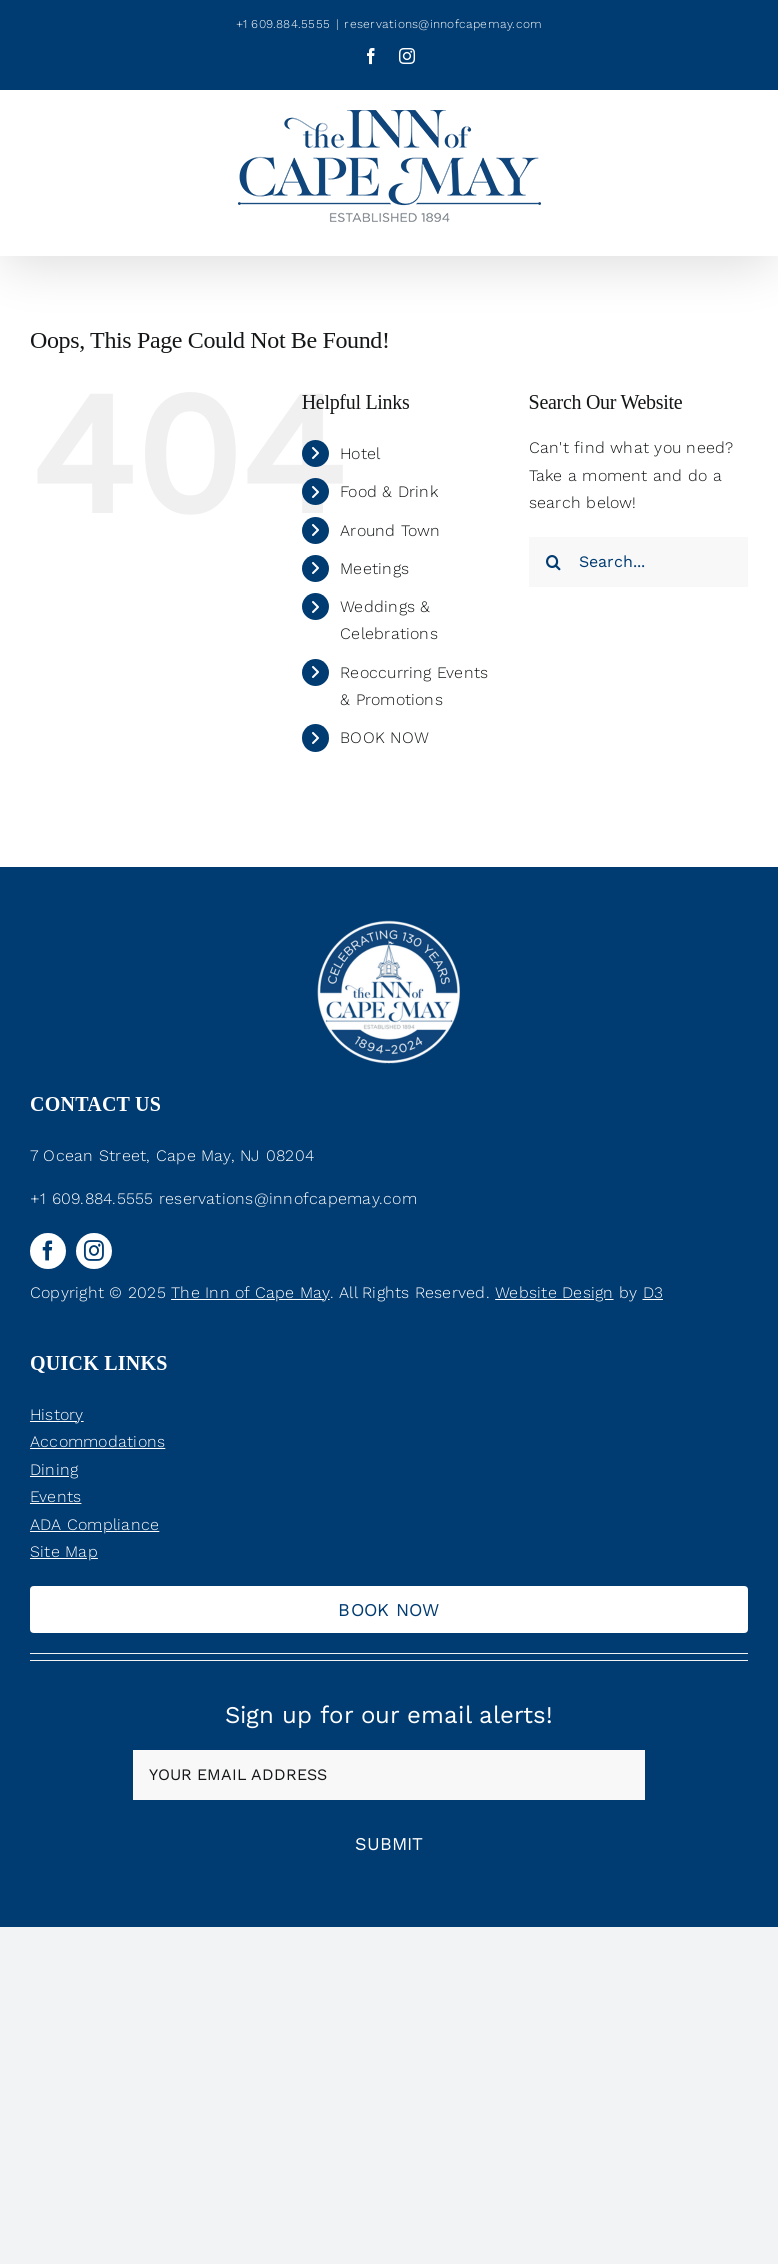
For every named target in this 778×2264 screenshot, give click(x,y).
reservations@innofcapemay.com (443, 24)
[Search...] (638, 562)
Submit (389, 1843)
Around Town (390, 530)
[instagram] (94, 1251)
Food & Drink (389, 491)
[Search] (554, 562)
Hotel (360, 453)
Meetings (374, 568)
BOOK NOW (384, 737)
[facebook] (48, 1251)
